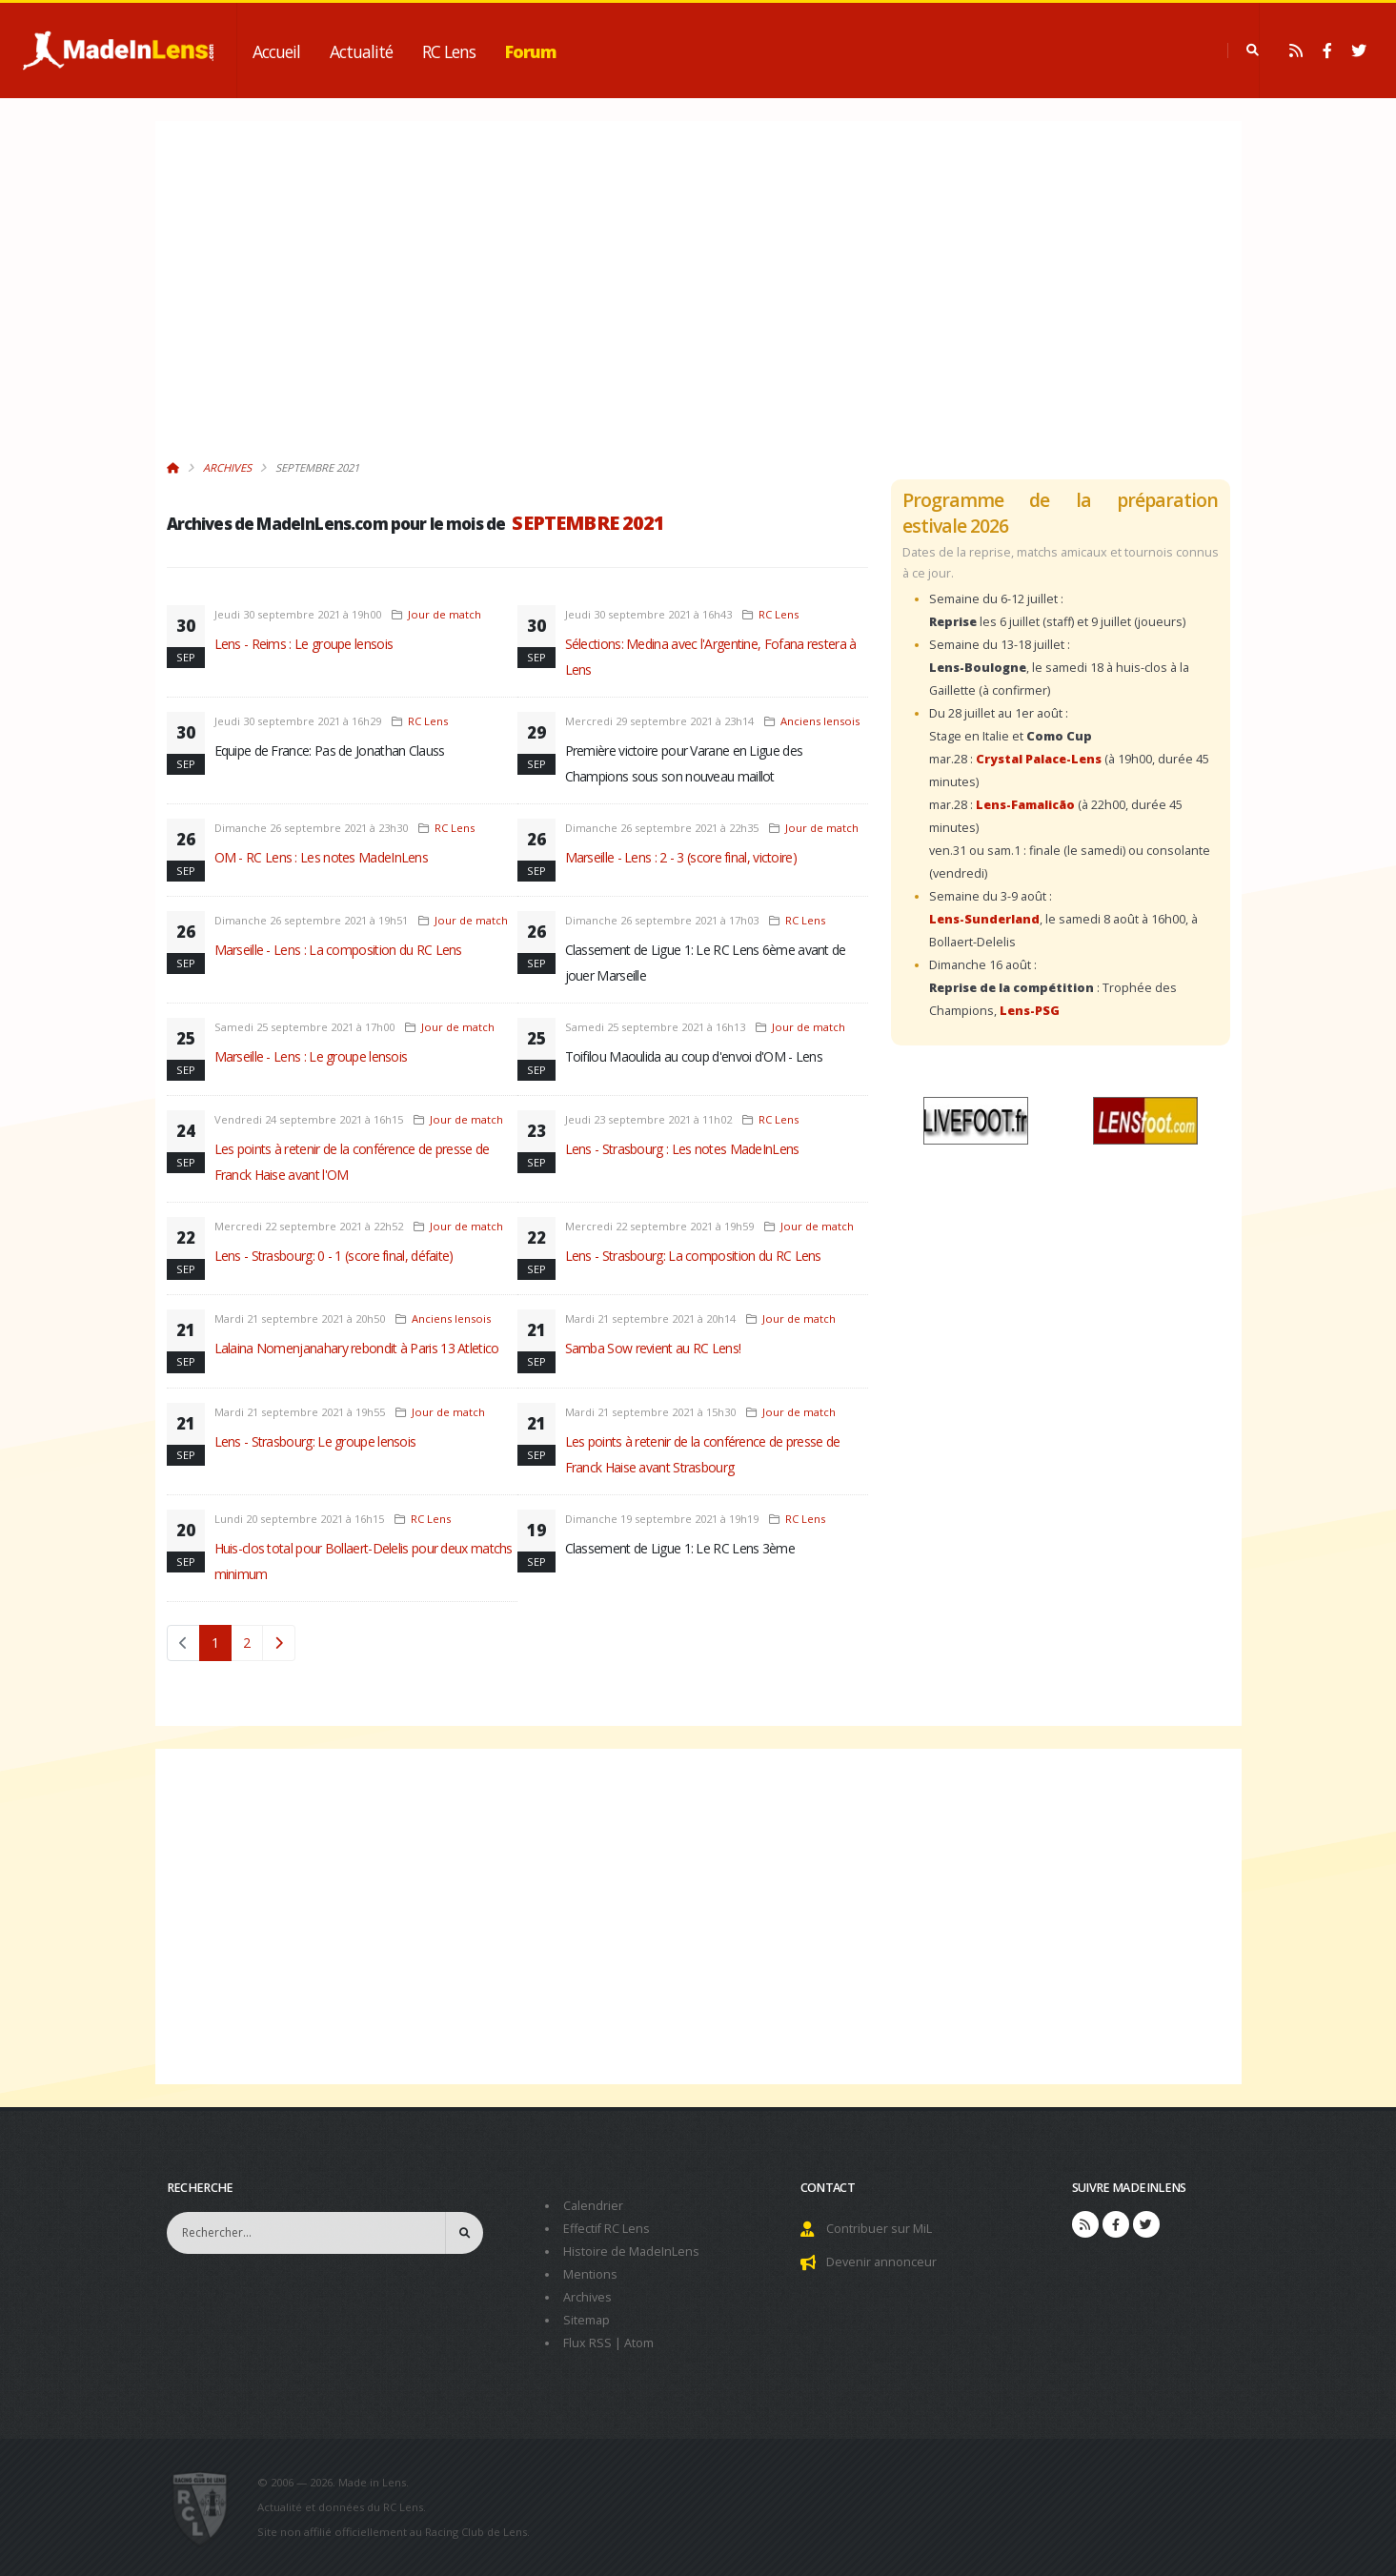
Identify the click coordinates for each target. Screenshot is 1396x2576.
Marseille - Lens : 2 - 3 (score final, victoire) (681, 857)
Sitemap (586, 2320)
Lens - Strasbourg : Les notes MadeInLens (682, 1149)
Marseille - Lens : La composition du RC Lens (338, 950)
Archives (227, 467)
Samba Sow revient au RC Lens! (653, 1348)
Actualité (361, 51)
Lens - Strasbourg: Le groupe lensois (315, 1441)
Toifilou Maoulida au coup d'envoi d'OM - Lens (694, 1056)
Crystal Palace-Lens (1039, 759)
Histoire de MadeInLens (631, 2251)
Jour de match (444, 614)
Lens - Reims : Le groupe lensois (304, 644)
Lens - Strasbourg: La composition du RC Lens (693, 1256)
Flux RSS (587, 2343)
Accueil (276, 51)
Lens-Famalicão (1025, 805)
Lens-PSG (1030, 1011)
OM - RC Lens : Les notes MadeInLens (321, 857)
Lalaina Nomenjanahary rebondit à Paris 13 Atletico (356, 1348)
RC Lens (448, 51)
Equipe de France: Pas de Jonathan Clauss (329, 750)
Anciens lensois (820, 721)
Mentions (590, 2274)
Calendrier (593, 2206)
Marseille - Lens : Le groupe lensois (311, 1056)
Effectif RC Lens (606, 2229)
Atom (639, 2343)
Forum (530, 51)
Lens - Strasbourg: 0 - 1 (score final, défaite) (334, 1256)
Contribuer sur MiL (879, 2229)
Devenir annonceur (881, 2262)
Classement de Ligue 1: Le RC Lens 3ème (680, 1548)
